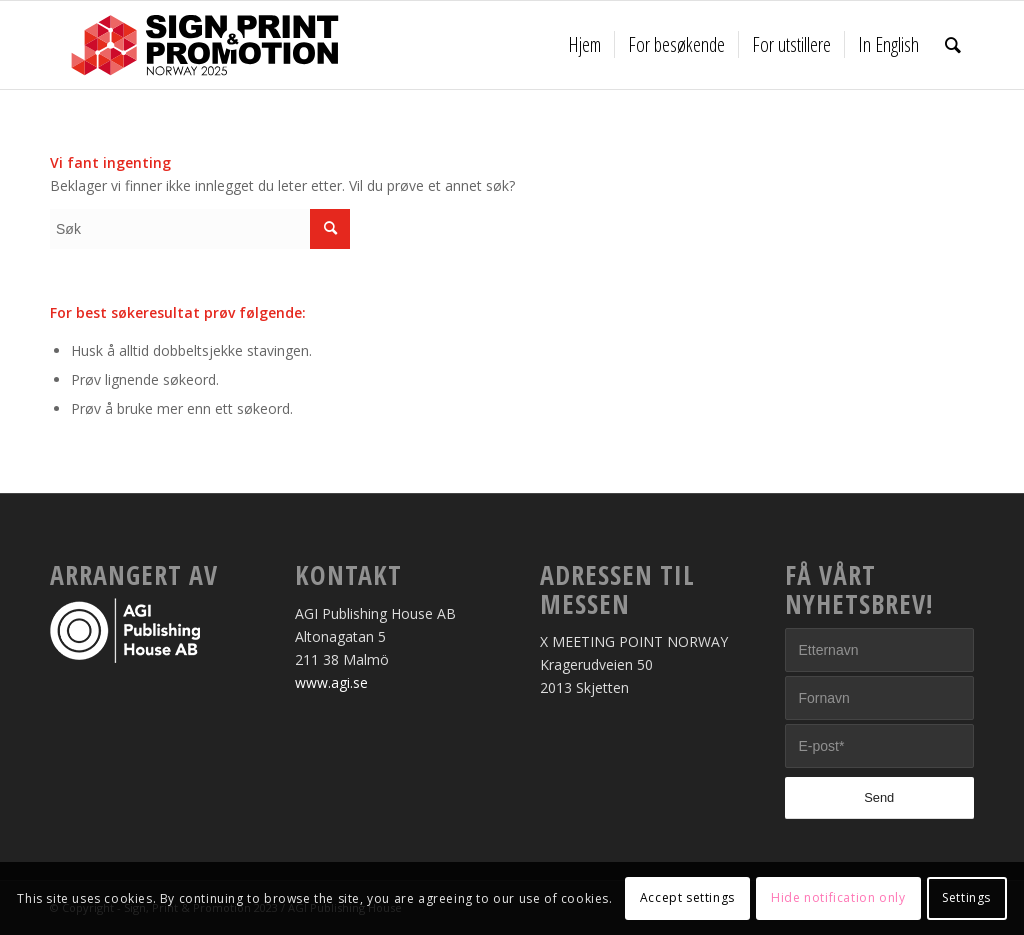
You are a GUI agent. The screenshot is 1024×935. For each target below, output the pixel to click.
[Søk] (953, 45)
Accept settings (687, 897)
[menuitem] (584, 45)
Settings (966, 897)
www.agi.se (331, 682)
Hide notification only (838, 897)
